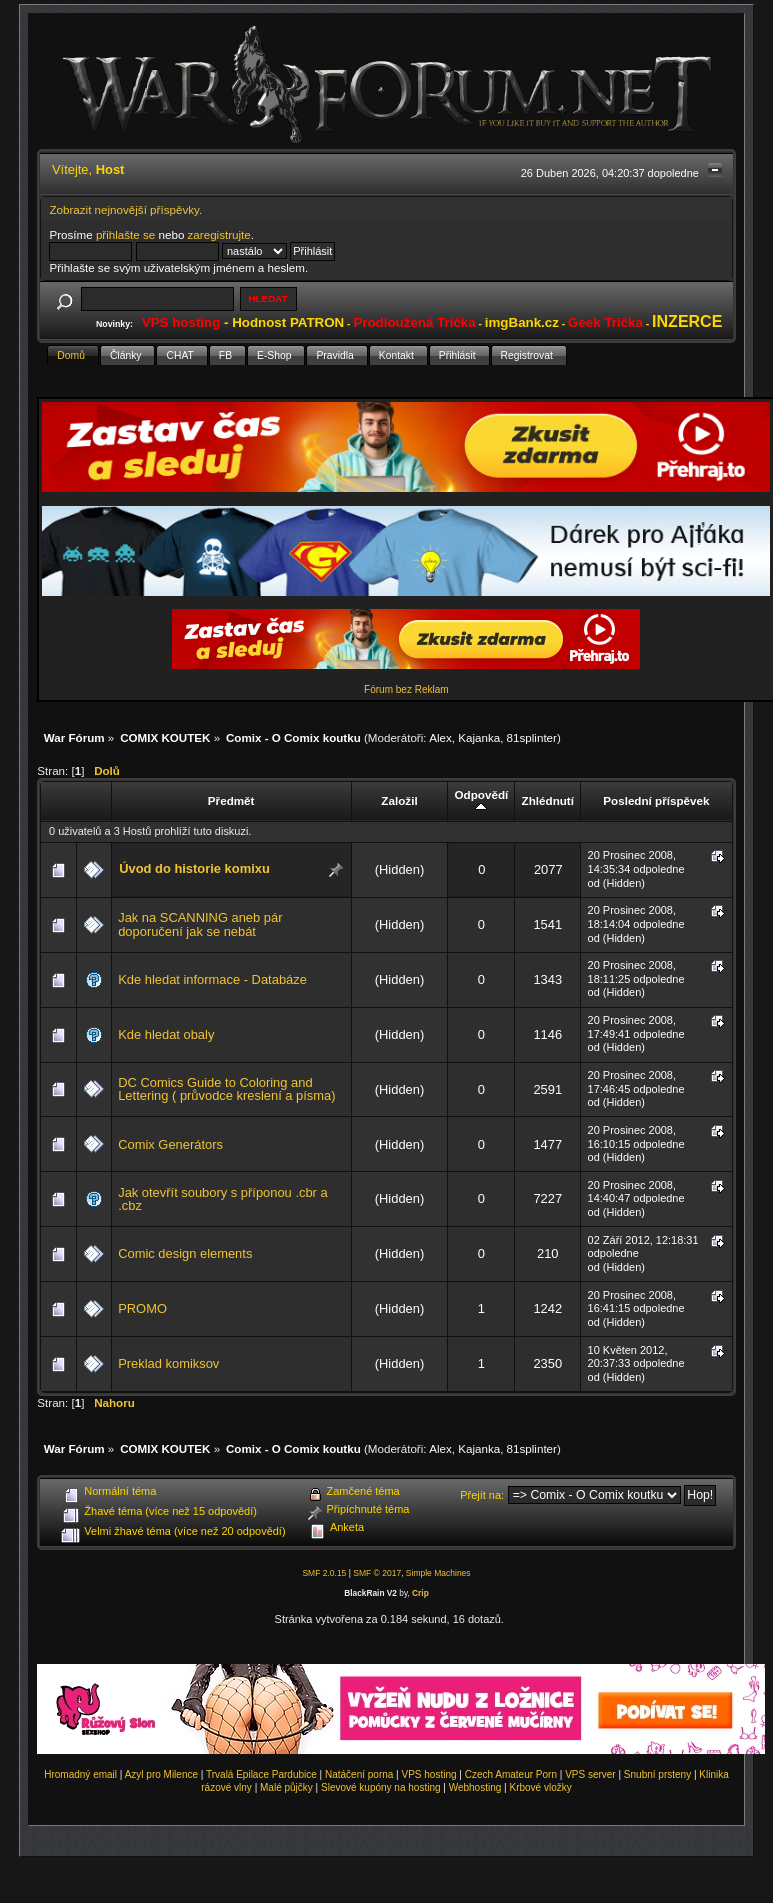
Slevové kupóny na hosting (381, 1787)
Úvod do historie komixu (194, 868)
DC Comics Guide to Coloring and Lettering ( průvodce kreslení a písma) (226, 1089)
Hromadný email (80, 1774)
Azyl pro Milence (161, 1774)
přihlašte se (125, 234)
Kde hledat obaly (166, 1034)
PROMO (142, 1308)
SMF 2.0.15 (324, 1573)
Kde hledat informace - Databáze (212, 979)
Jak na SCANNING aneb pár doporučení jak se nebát (200, 924)
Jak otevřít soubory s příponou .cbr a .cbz (222, 1199)
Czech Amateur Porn (511, 1774)
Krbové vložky (540, 1787)
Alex (440, 737)
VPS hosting (429, 1774)
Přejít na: (482, 1495)
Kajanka (479, 737)
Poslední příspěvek (656, 800)
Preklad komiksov (168, 1363)
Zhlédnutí (548, 800)
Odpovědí (482, 801)
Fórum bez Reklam (406, 689)
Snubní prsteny (657, 1774)
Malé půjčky (286, 1787)
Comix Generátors (170, 1144)
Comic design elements (185, 1253)
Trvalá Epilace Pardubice (261, 1774)
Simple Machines (438, 1573)
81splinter (532, 737)
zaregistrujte (219, 234)
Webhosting (475, 1787)
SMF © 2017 (377, 1573)
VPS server (590, 1774)
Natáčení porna (359, 1774)
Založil (399, 800)
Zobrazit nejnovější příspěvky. (125, 209)
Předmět (231, 800)
